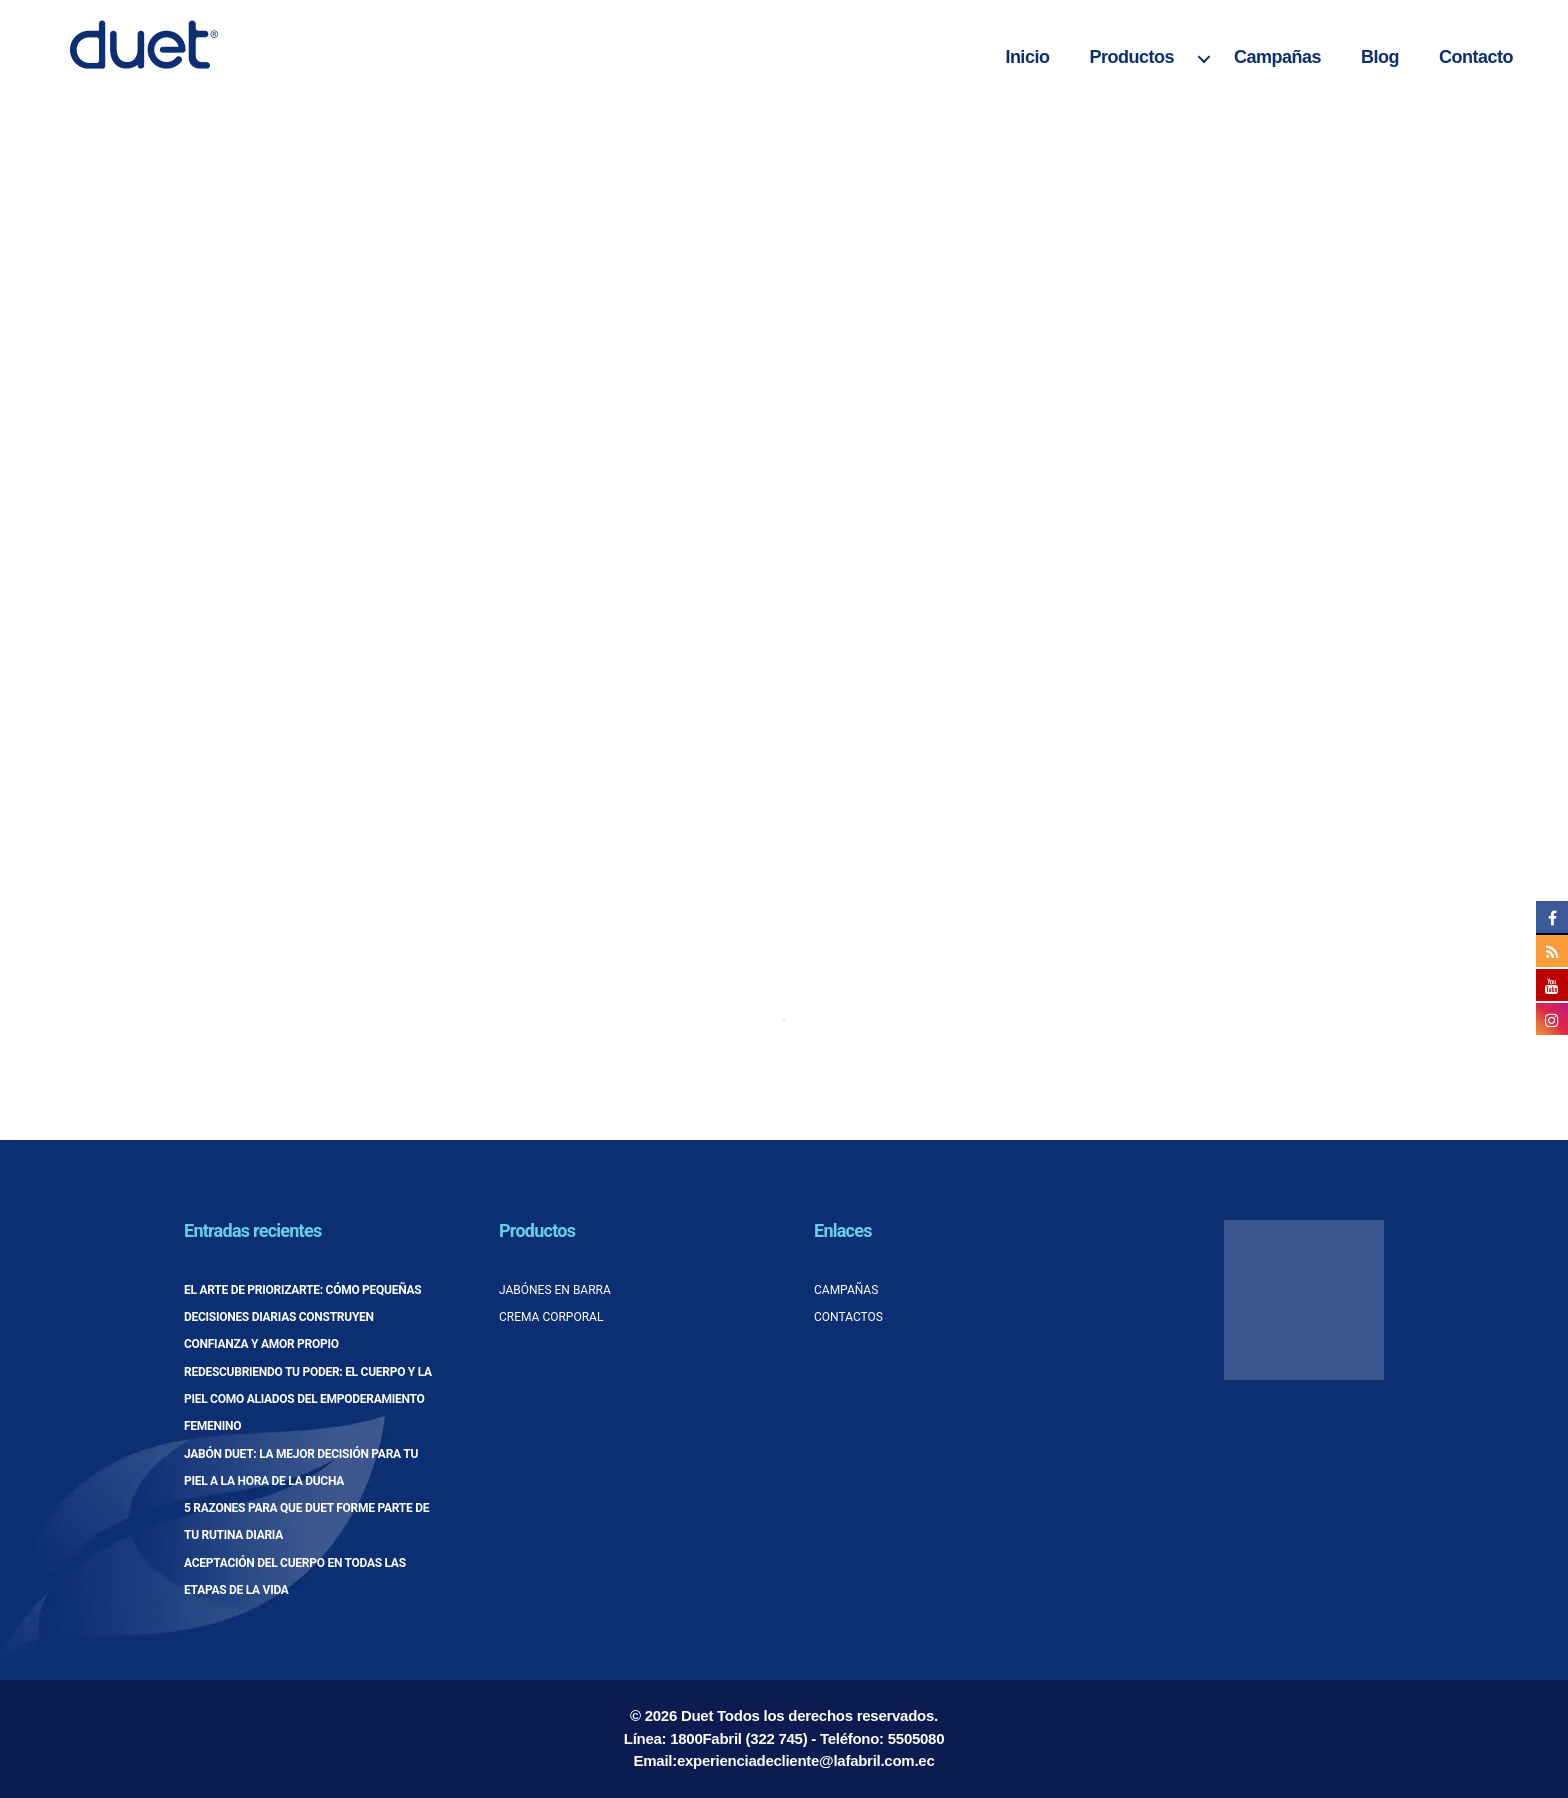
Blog (1380, 57)
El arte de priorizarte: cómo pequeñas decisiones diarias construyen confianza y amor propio (302, 1317)
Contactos (848, 1317)
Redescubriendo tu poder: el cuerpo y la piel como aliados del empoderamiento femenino (308, 1399)
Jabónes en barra (555, 1290)
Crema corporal (551, 1317)
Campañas (1277, 57)
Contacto (1476, 57)
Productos (1131, 57)
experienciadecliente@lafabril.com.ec (806, 1760)
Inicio (1027, 57)
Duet (697, 1715)
